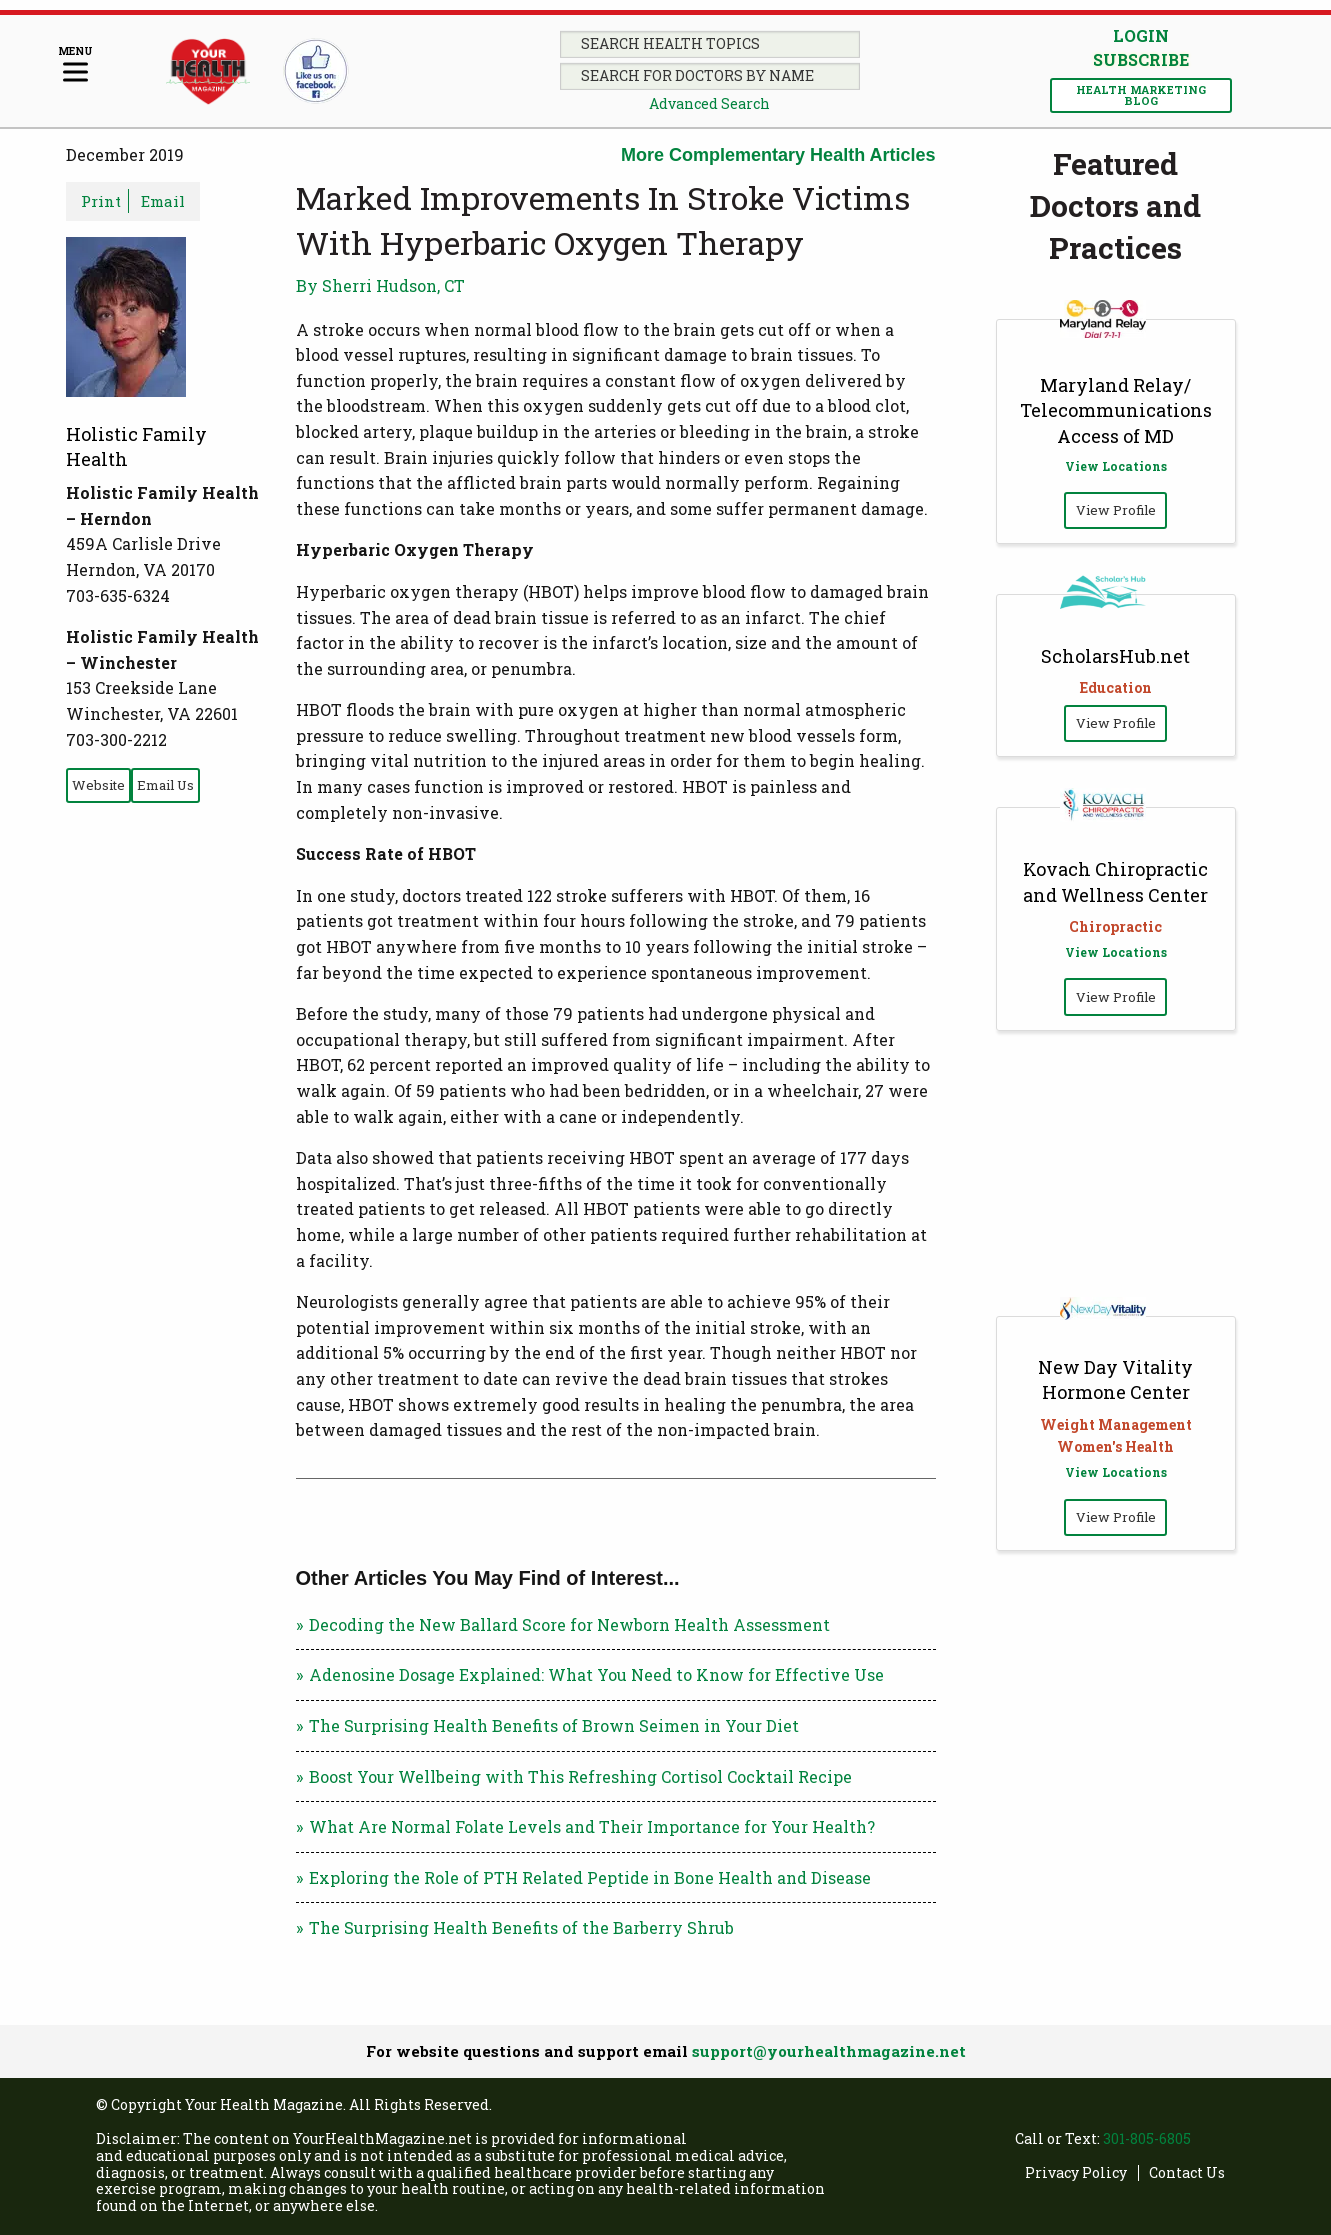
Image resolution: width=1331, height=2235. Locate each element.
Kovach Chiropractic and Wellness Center (1115, 881)
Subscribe (1141, 60)
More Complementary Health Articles (778, 155)
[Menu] (75, 65)
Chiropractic (1115, 926)
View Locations (1116, 466)
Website (98, 785)
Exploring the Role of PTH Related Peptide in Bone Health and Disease (590, 1877)
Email (163, 201)
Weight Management (1116, 1424)
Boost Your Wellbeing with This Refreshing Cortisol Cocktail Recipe (580, 1776)
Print (101, 201)
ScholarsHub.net (1115, 656)
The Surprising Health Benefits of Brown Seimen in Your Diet (554, 1725)
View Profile (1116, 510)
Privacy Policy (1076, 2173)
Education (1116, 687)
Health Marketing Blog (1141, 95)
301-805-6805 (1147, 2138)
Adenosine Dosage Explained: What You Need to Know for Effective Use (596, 1674)
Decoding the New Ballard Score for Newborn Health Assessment (569, 1624)
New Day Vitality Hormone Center (1115, 1379)
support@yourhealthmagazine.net (829, 2051)
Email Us (165, 785)
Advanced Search (709, 103)
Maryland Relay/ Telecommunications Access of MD (1116, 410)
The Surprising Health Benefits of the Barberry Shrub (521, 1927)
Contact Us (1187, 2173)
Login (1141, 35)
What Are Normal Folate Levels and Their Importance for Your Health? (592, 1826)
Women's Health (1115, 1446)
